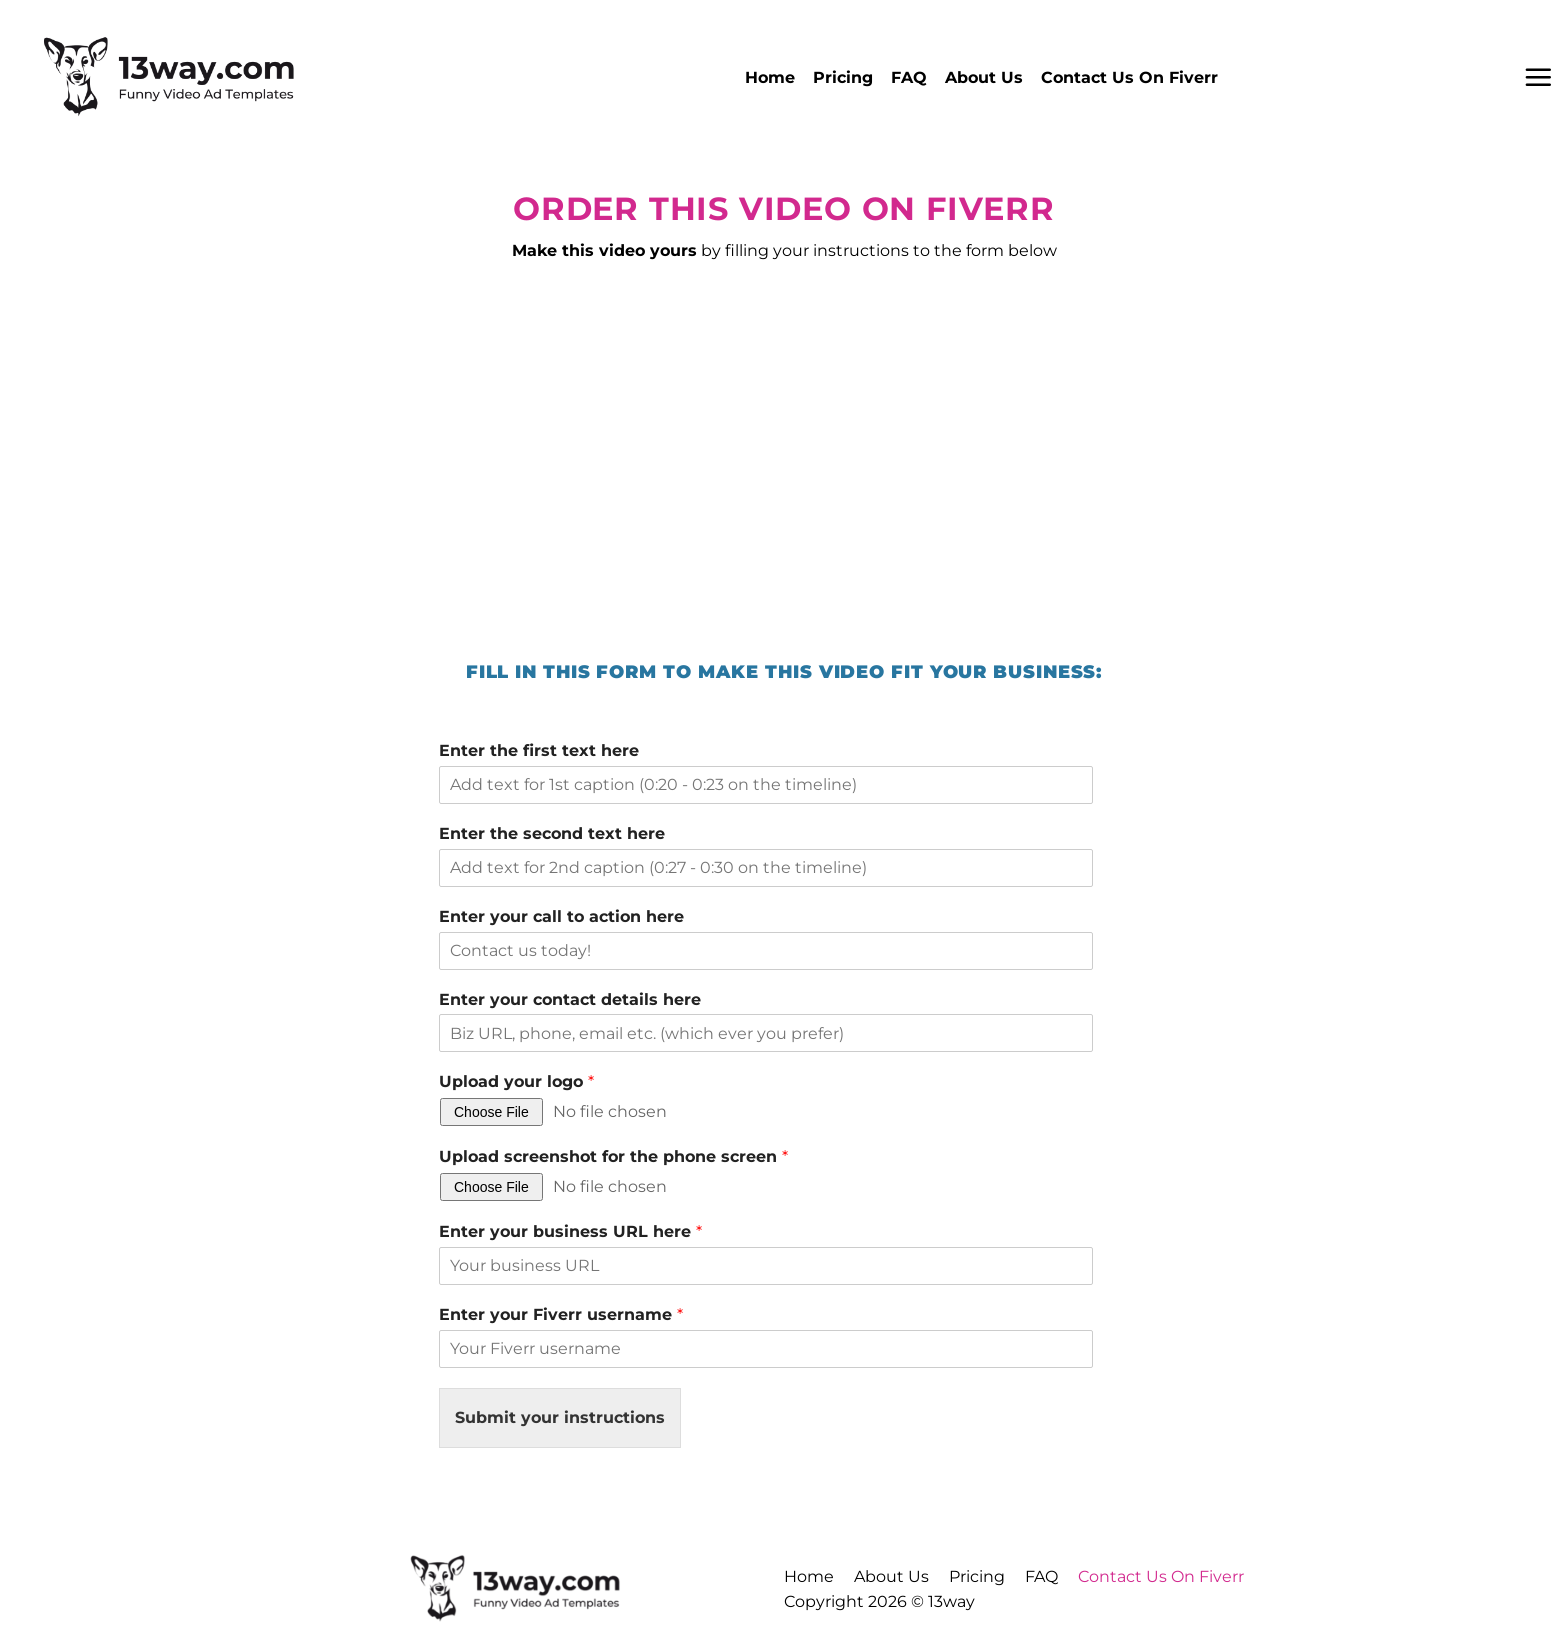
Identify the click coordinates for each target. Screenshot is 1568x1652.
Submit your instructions (560, 1417)
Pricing (843, 77)
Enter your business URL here (570, 1231)
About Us (984, 77)
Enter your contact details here (570, 999)
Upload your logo (516, 1081)
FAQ (909, 77)
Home (770, 77)
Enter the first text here (539, 750)
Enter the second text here (552, 833)
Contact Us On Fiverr (1129, 77)
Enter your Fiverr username (561, 1314)
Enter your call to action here (561, 916)
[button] (1538, 77)
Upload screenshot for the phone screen (613, 1156)
